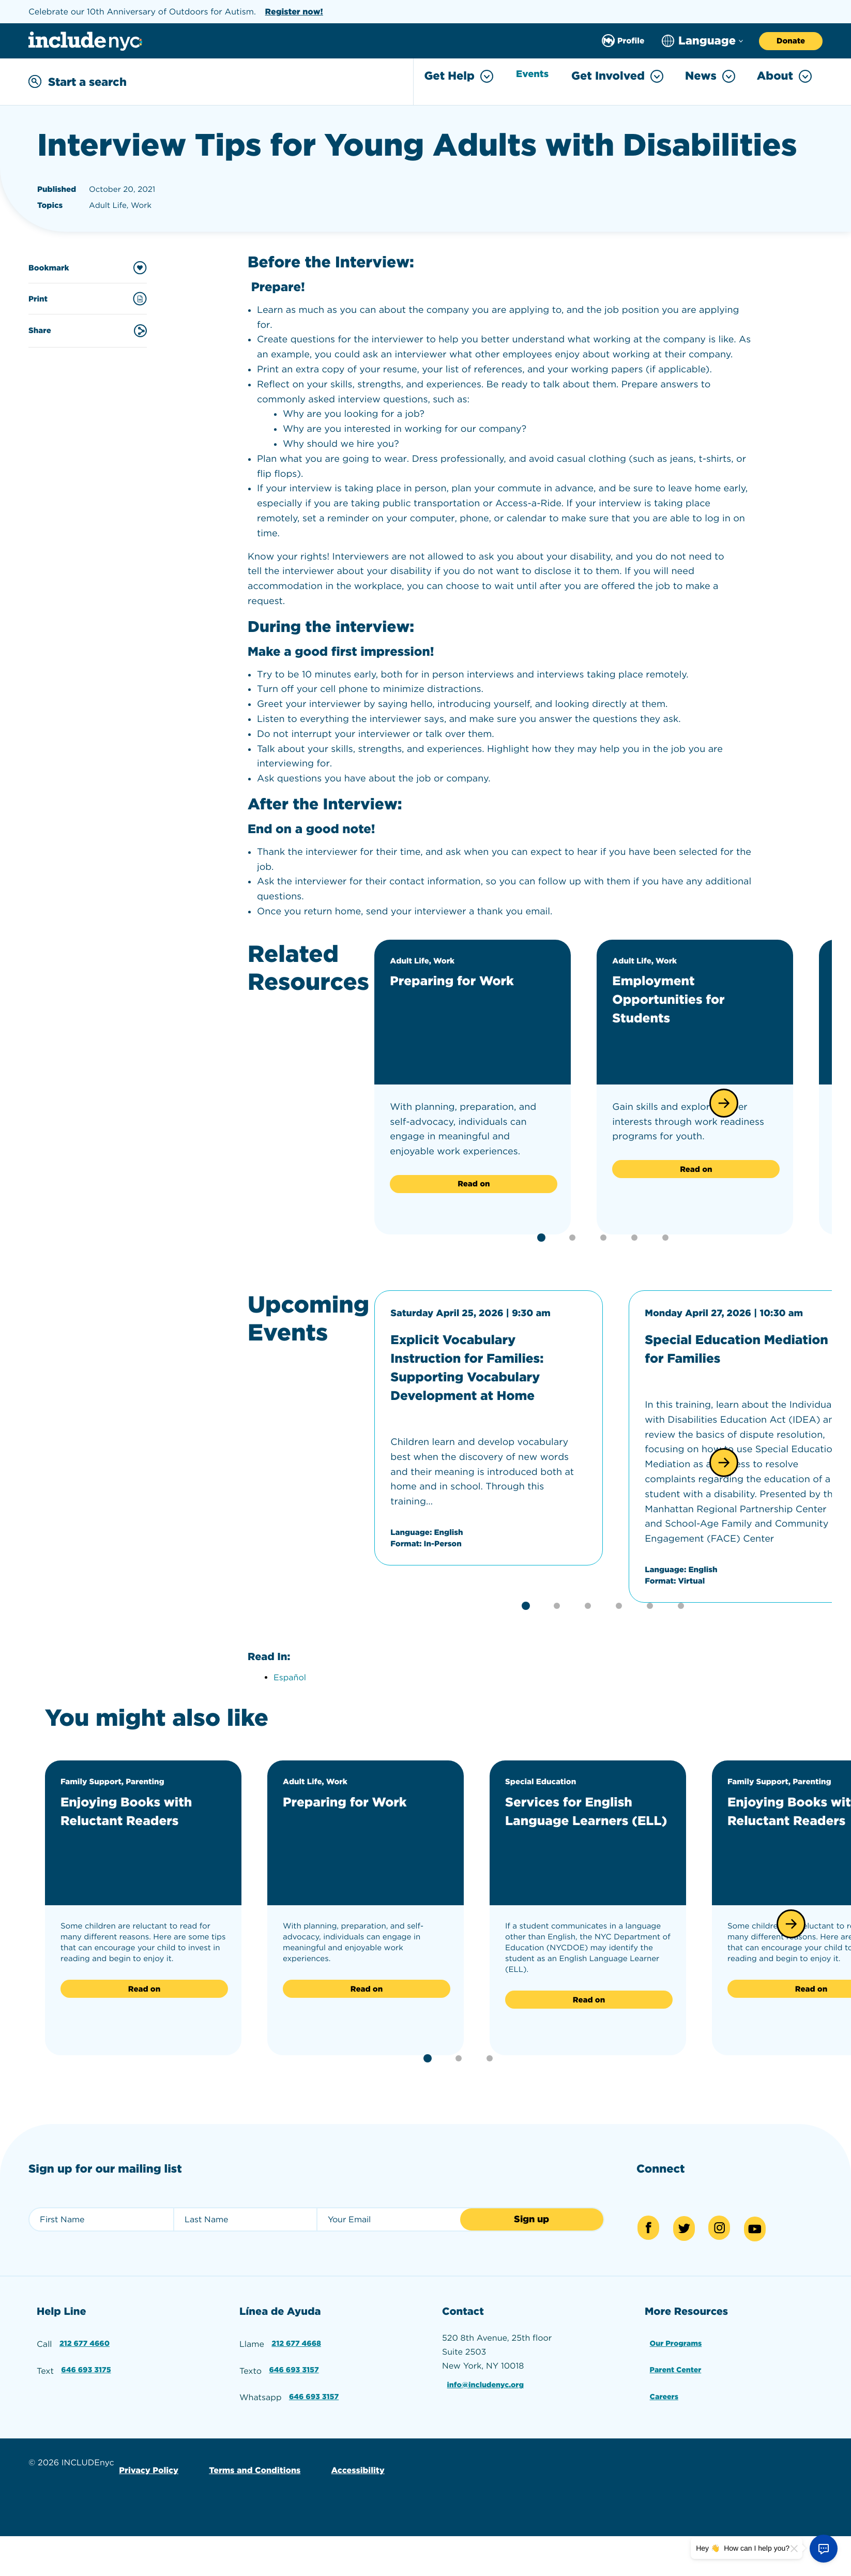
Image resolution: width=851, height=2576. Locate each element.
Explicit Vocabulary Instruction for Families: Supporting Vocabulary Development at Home (484, 1364)
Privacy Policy (146, 2458)
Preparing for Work (466, 978)
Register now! (294, 12)
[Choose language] (702, 41)
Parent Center (676, 2365)
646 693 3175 (87, 2365)
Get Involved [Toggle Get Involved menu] (617, 76)
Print (87, 297)
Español (289, 1679)
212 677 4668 (297, 2341)
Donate (791, 41)
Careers (663, 2388)
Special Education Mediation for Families (732, 1345)
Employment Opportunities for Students (681, 997)
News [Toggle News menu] (710, 76)
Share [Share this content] (87, 328)
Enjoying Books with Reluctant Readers (141, 1812)
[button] (723, 1100)
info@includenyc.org (488, 2382)
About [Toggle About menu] (784, 76)
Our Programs (676, 2341)
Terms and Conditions (247, 2458)
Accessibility (346, 2458)
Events (529, 76)
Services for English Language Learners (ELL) (583, 1821)
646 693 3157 (295, 2365)
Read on (474, 1181)
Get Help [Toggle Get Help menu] (451, 76)
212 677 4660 (85, 2341)
